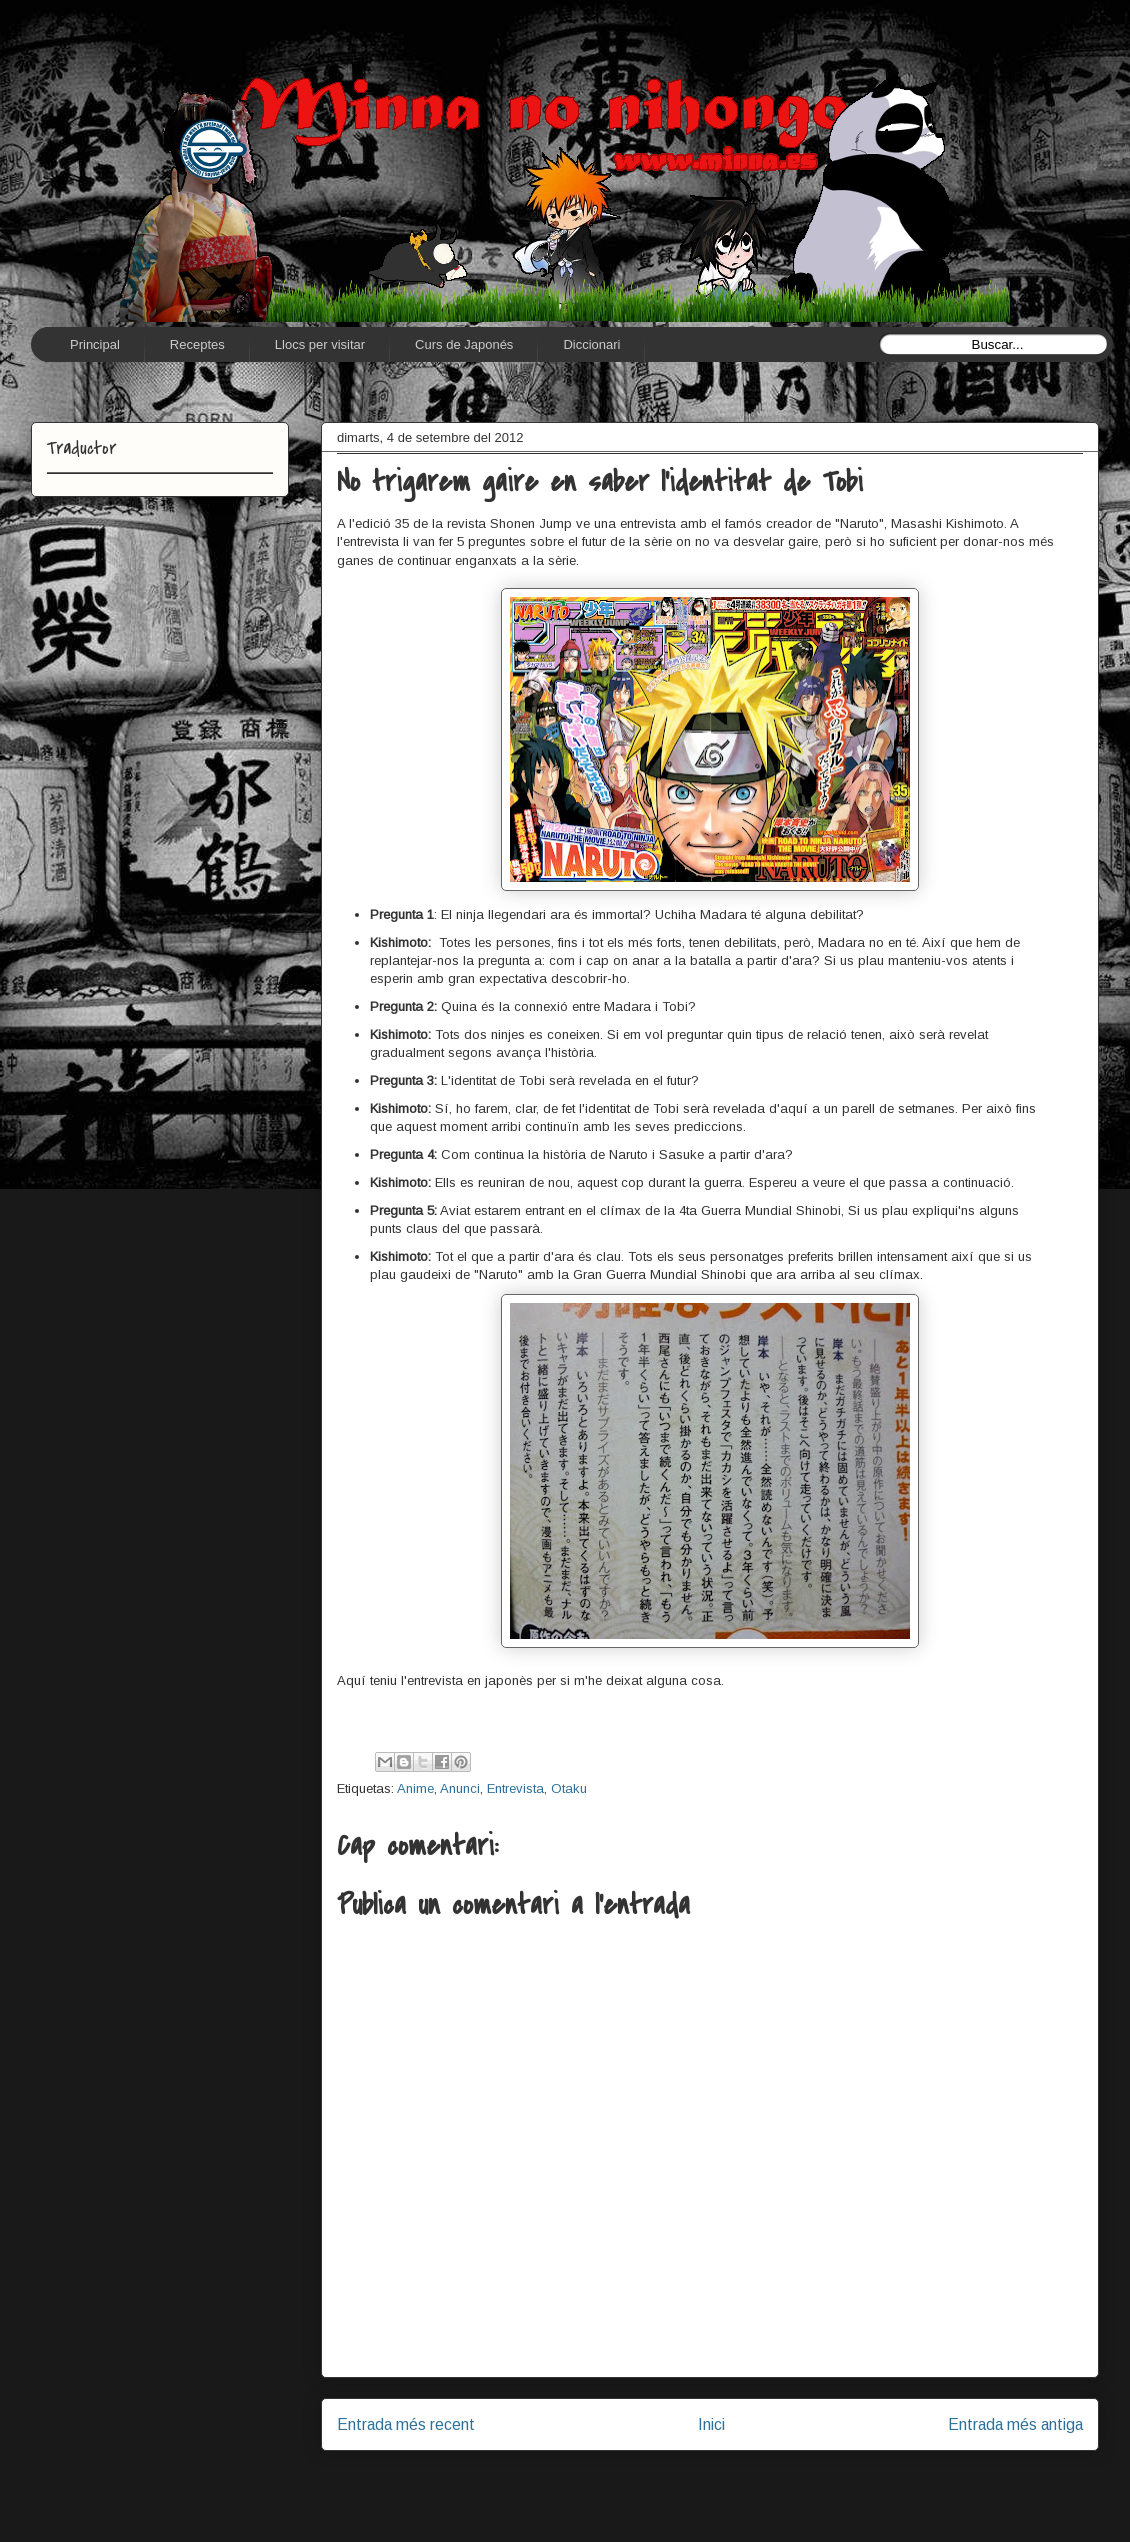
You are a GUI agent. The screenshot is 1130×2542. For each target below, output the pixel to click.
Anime (415, 1788)
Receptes (197, 344)
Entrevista (515, 1788)
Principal (95, 344)
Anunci (460, 1788)
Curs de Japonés (464, 344)
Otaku (569, 1788)
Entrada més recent (406, 2424)
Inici (711, 2424)
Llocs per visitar (320, 344)
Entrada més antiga (1015, 2424)
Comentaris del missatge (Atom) (756, 2488)
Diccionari (591, 344)
